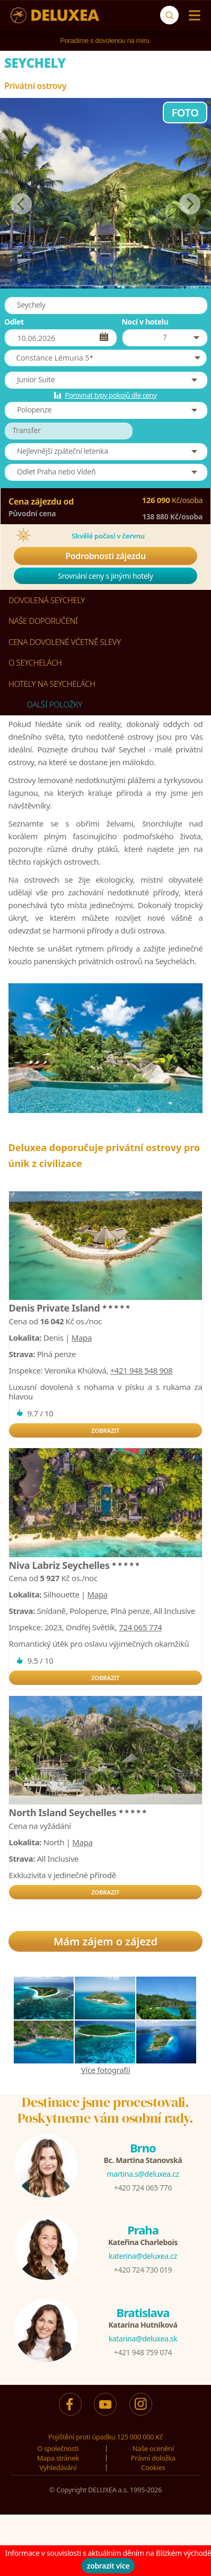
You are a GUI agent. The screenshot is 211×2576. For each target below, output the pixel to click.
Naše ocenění (153, 2448)
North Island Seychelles (78, 1812)
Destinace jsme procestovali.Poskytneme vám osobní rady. (105, 2110)
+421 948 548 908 (141, 1370)
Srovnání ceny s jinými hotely (105, 576)
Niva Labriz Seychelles (75, 1565)
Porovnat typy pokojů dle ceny (110, 395)
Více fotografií (105, 2070)
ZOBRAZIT (105, 1430)
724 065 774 (140, 1627)
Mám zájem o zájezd (105, 1941)
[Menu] (192, 15)
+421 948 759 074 (143, 2352)
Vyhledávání (57, 2467)
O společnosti (57, 2448)
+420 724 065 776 (143, 2188)
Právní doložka (153, 2458)
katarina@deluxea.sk (143, 2338)
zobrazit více (108, 2566)
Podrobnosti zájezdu (105, 556)
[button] (105, 357)
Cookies (153, 2467)
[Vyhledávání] (169, 15)
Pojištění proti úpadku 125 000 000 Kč (105, 2437)
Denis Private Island (70, 1308)
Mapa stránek (58, 2458)
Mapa (82, 1337)
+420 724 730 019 (143, 2270)
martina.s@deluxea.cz (143, 2174)
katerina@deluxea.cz (143, 2256)
